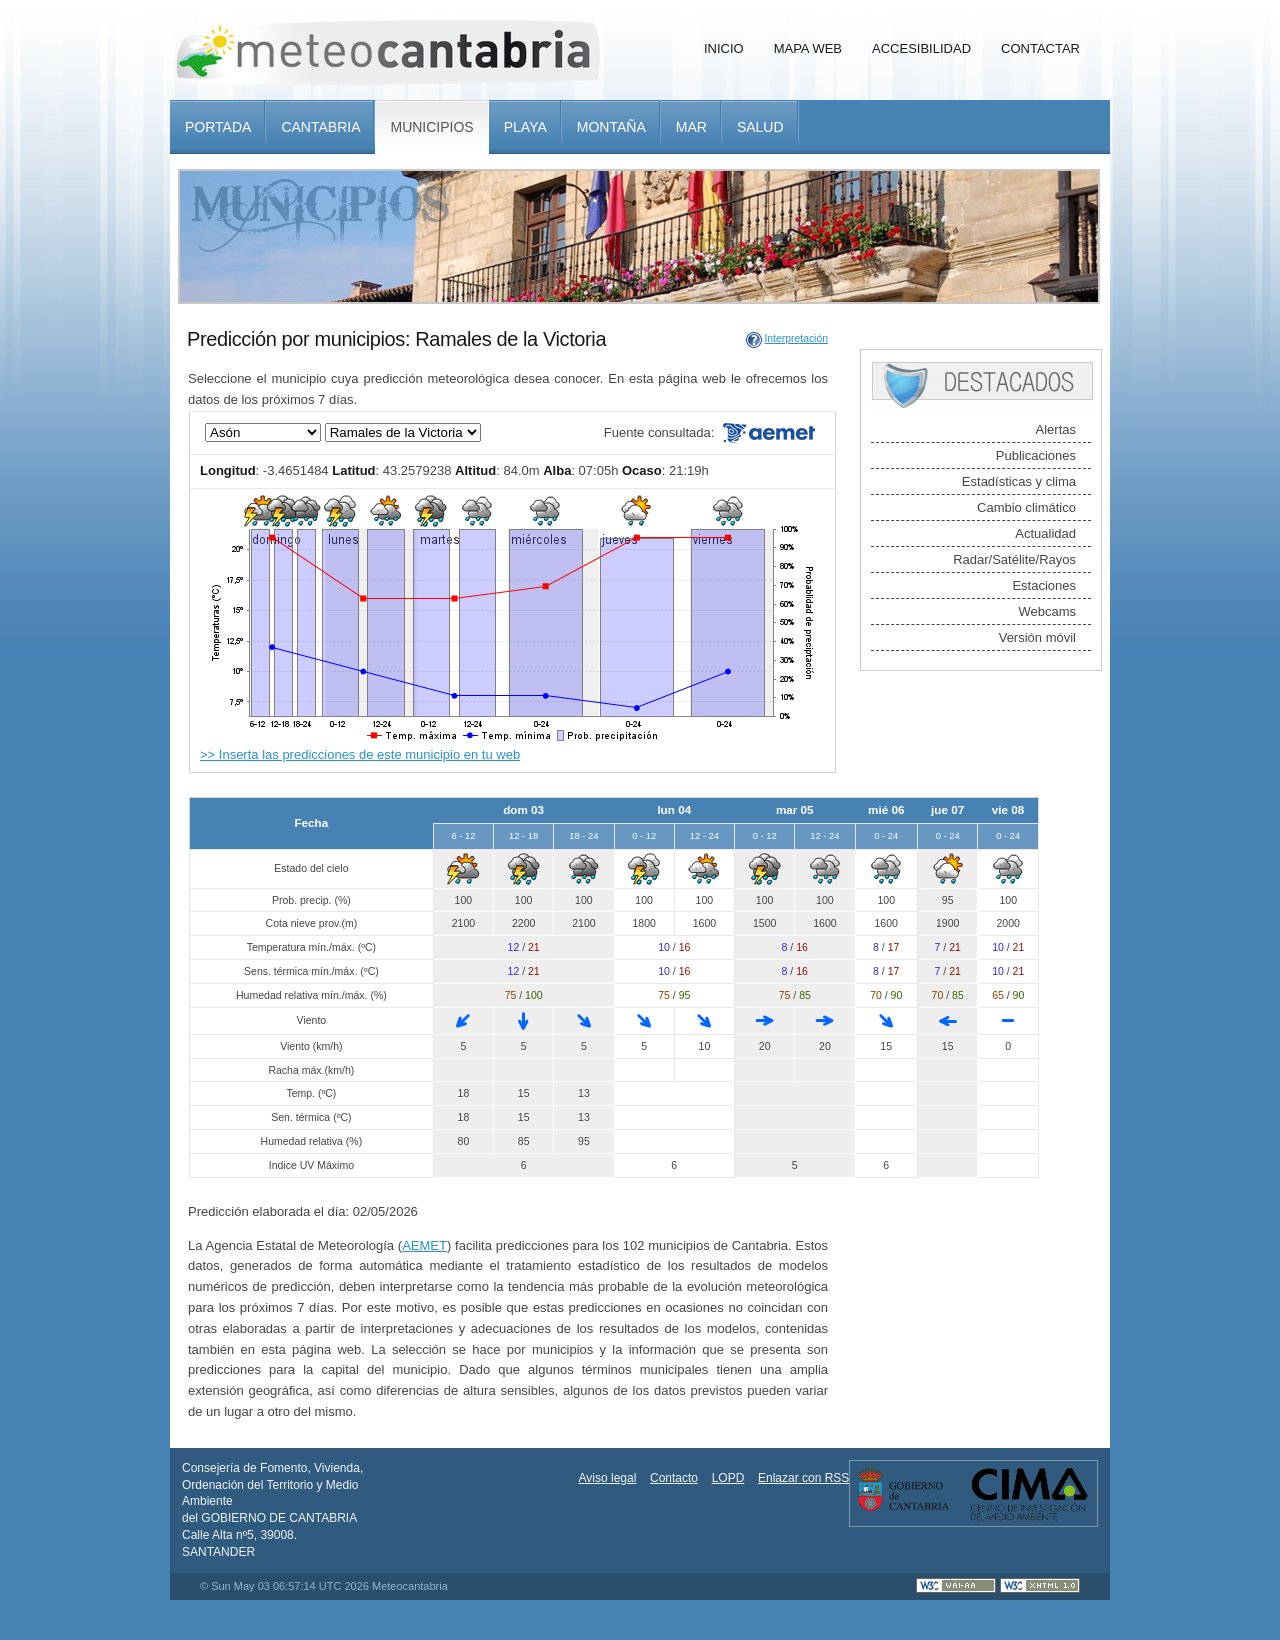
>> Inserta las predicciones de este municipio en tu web (360, 754)
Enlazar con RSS (803, 1478)
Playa (525, 127)
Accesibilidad (921, 48)
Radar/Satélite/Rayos (1014, 559)
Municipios (431, 127)
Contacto (674, 1478)
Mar (691, 127)
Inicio (724, 48)
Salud (760, 127)
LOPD (728, 1478)
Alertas (1056, 429)
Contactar (1040, 48)
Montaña (611, 127)
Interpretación (796, 338)
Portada (218, 127)
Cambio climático (1026, 507)
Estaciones (1044, 585)
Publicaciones (1036, 455)
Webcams (1047, 611)
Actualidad (1045, 533)
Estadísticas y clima (1019, 481)
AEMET (424, 1245)
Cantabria (320, 127)
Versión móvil (1037, 637)
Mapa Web (808, 48)
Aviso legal (608, 1478)
